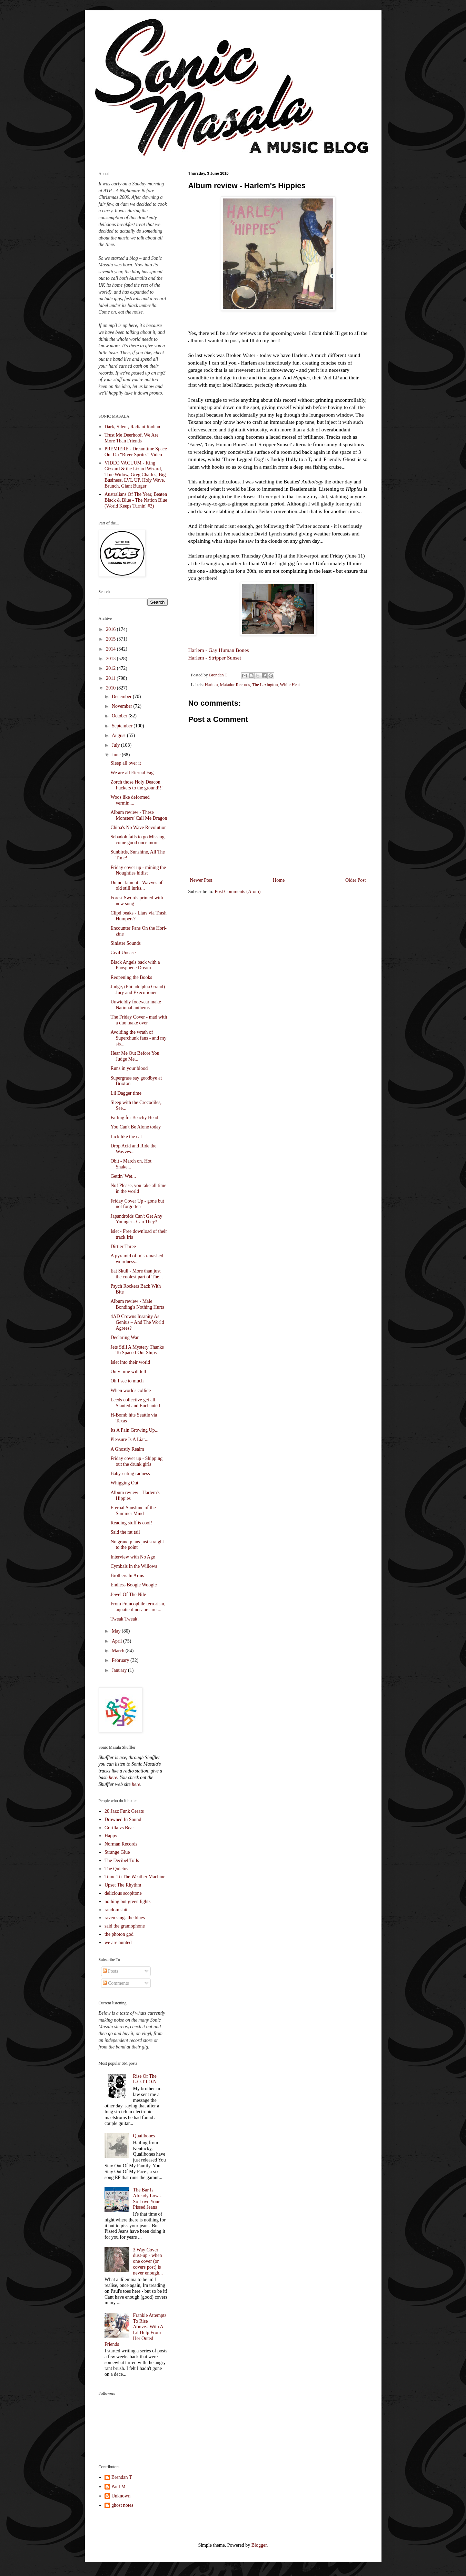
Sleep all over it (125, 763)
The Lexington (265, 684)
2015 (111, 639)
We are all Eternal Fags (132, 772)
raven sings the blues (125, 1917)
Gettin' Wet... (123, 1176)
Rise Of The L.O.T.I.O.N (145, 2079)
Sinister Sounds (125, 943)
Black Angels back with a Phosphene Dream (135, 965)
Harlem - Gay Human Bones (218, 650)
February (121, 1660)
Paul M (118, 2486)
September (122, 725)
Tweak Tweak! (124, 1619)
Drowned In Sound (123, 1819)
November (122, 706)
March (119, 1650)
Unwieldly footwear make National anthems (135, 1004)
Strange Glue (117, 1852)
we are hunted (118, 1942)
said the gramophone (125, 1926)
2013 (111, 658)
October (120, 715)
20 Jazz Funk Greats (124, 1811)
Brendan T (121, 2477)
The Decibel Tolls (122, 1860)
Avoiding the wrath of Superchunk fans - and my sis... (138, 1038)
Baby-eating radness (130, 1473)
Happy (111, 1835)
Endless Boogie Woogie (133, 1584)
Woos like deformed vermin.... (129, 800)
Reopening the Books (131, 977)
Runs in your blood (129, 1068)
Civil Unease (123, 952)
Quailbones (144, 2135)
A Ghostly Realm (127, 1449)
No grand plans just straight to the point (137, 1544)
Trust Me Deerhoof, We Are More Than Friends (131, 437)
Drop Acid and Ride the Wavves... (133, 1148)
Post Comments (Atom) (238, 891)
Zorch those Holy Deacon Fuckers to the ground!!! (136, 784)
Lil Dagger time (125, 1093)
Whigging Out (124, 1482)
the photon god (119, 1934)
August (119, 735)
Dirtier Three (123, 1246)
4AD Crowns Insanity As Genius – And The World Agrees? (137, 1322)
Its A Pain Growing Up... (134, 1430)
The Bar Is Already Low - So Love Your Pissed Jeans (147, 2198)
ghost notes (122, 2505)
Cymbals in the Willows (133, 1566)
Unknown (120, 2495)
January (120, 1670)
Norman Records (121, 1844)
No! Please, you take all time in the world (138, 1188)
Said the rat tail (125, 1532)
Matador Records (235, 684)
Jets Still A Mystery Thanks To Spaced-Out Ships (137, 1350)
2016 (111, 629)
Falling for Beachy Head (134, 1117)
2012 (111, 668)
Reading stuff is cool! (131, 1522)
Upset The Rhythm (123, 1885)
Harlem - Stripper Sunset (214, 658)
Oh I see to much (126, 1380)
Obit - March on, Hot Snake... (130, 1163)
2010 (111, 688)
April (117, 1641)
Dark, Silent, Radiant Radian (132, 426)
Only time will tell (128, 1371)
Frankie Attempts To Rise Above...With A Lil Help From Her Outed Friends (135, 2330)
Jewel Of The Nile (128, 1594)
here (113, 1777)
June (117, 754)
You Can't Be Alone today (135, 1126)
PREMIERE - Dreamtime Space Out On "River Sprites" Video (136, 451)
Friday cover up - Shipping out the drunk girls (136, 1461)
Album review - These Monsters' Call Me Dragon (138, 815)
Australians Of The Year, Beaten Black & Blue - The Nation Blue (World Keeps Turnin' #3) (136, 500)
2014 (111, 649)
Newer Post (201, 880)
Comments (116, 1983)
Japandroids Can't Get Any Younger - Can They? (136, 1219)
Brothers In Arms (127, 1575)
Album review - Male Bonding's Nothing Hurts (137, 1304)
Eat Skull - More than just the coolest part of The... (136, 1273)
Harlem (211, 684)
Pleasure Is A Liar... (129, 1439)
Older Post (355, 880)
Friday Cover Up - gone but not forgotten (137, 1203)
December (122, 696)
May (117, 1631)
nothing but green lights (127, 1901)
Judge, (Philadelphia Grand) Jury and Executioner (137, 989)
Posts (110, 1971)
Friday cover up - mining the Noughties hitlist (138, 870)
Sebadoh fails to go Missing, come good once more (138, 839)
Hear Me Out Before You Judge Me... (134, 1056)
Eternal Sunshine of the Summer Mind (133, 1510)
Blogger (259, 2545)
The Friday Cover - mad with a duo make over (138, 1019)
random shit (116, 1909)
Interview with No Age (132, 1557)
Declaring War (124, 1337)
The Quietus (116, 1868)
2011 (111, 678)
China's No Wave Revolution (138, 827)
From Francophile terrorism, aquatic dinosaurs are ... (137, 1606)
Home (279, 880)
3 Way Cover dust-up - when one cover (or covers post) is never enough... (148, 2261)
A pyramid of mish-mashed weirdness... (136, 1258)
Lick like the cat (126, 1136)
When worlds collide (130, 1390)
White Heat (290, 684)
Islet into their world (130, 1362)
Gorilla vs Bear (119, 1827)
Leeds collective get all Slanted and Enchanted (135, 1402)
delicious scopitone (123, 1893)
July (116, 745)
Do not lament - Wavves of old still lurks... (136, 885)
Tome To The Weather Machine (135, 1876)
